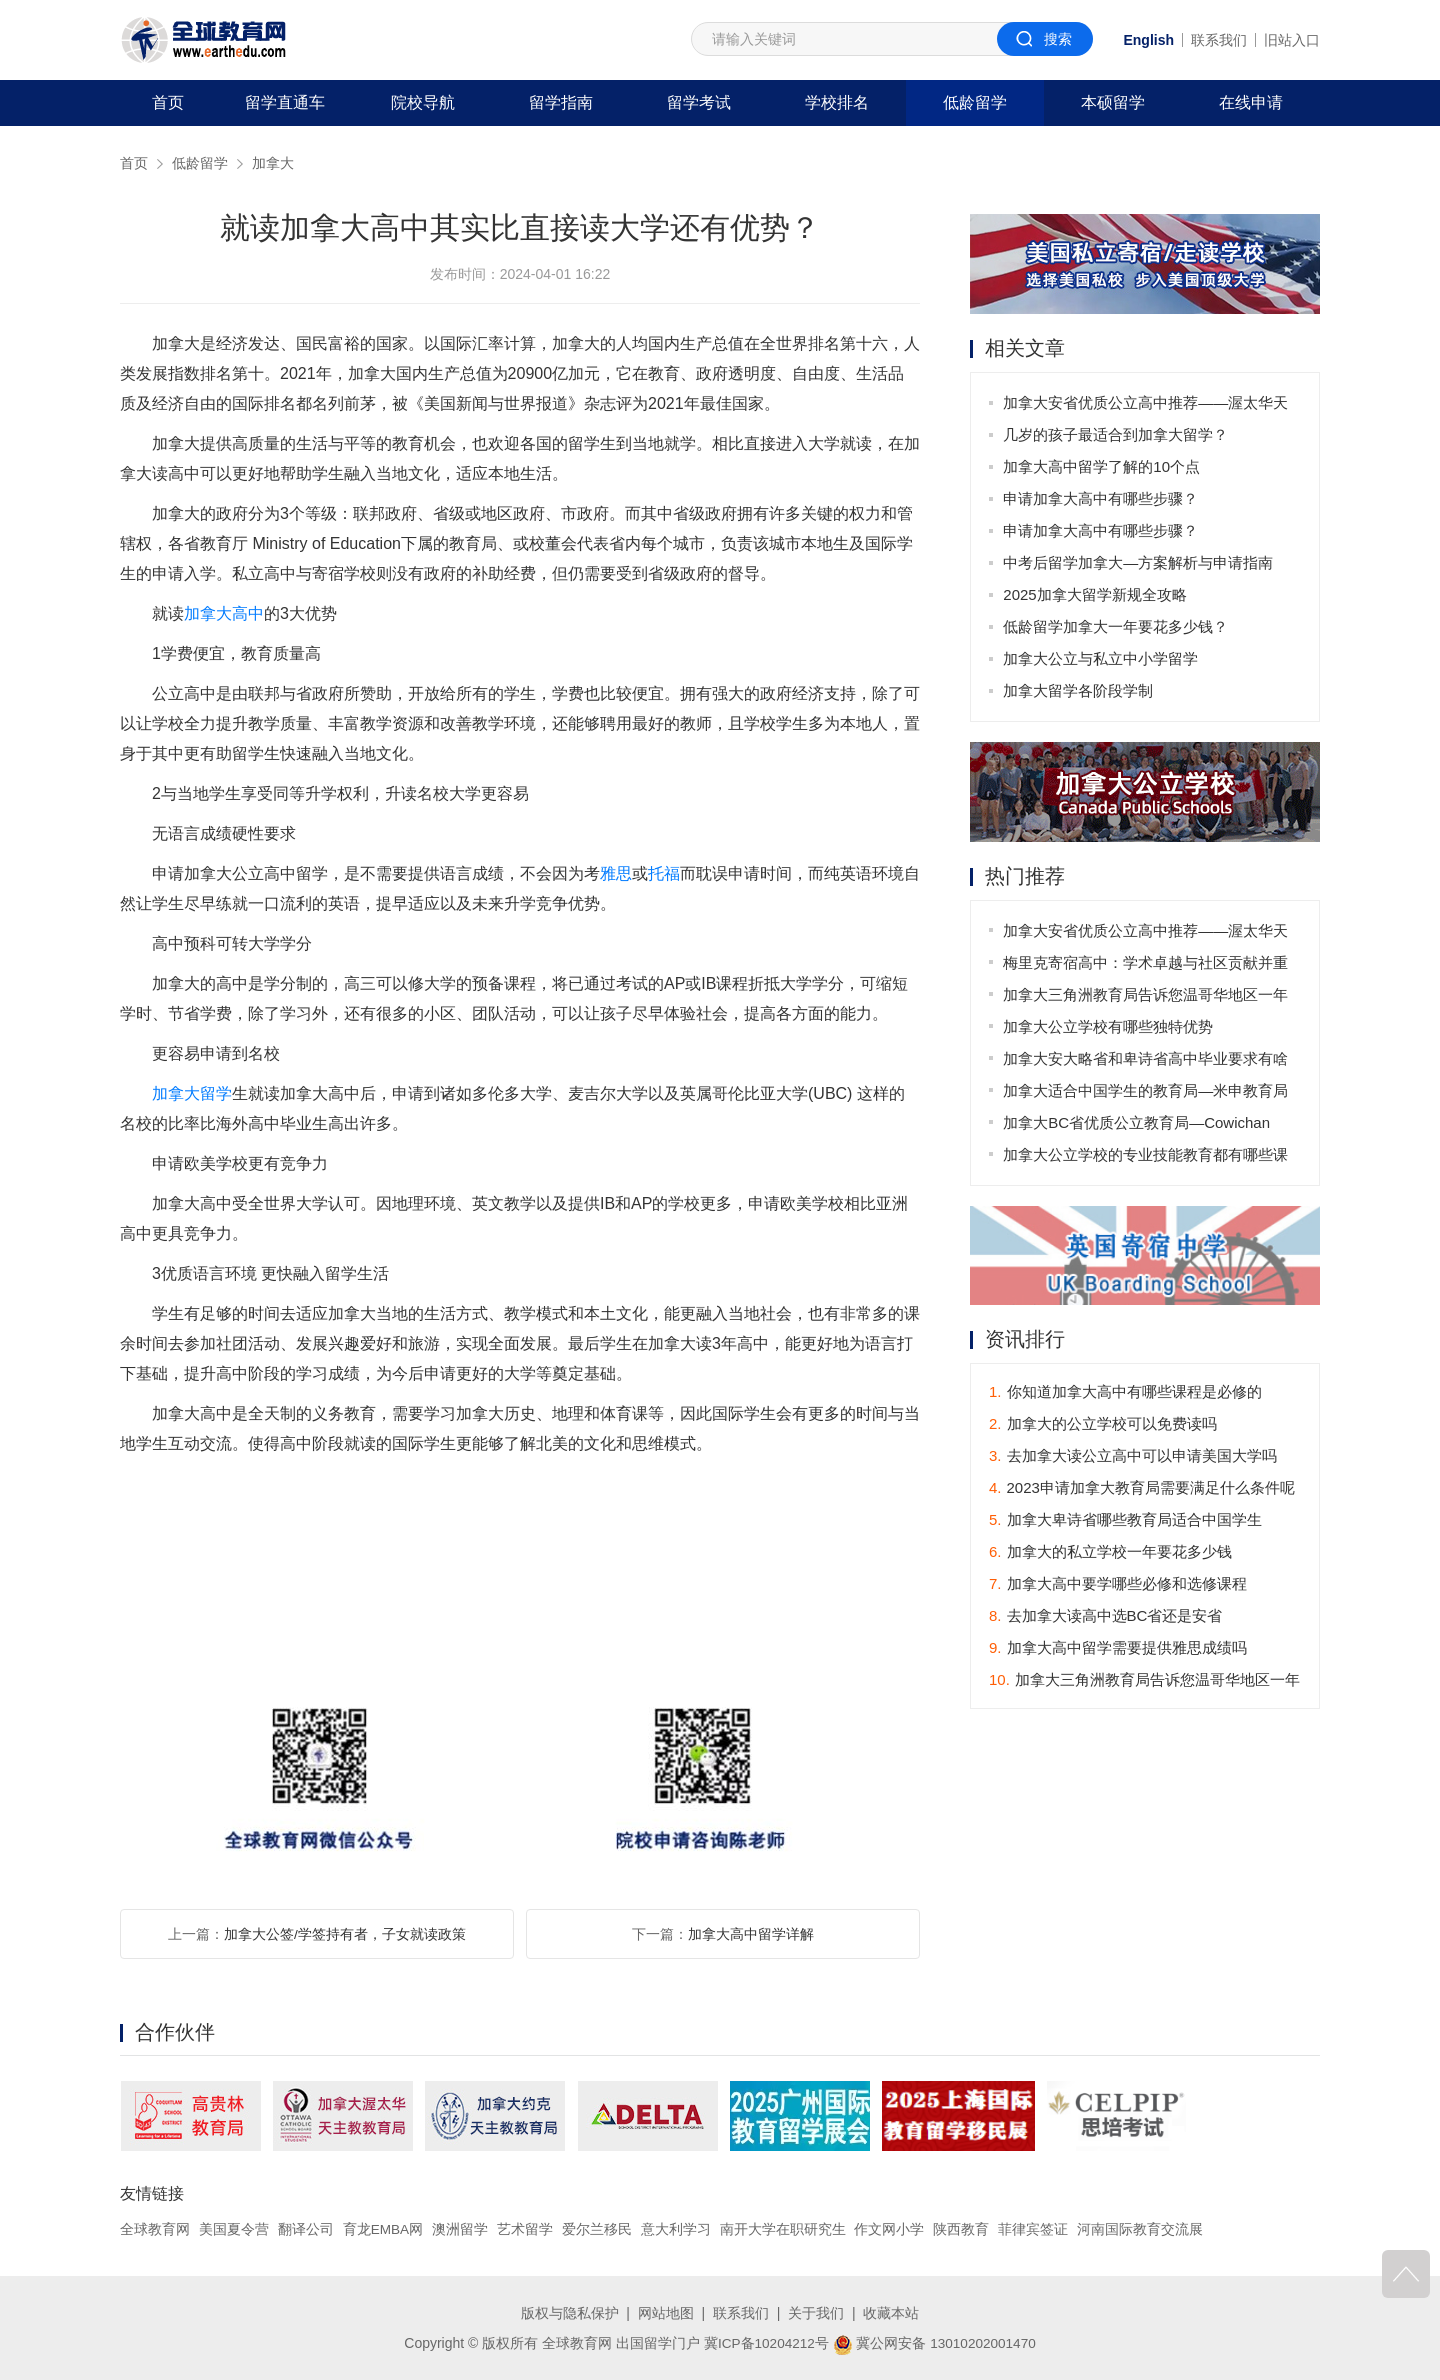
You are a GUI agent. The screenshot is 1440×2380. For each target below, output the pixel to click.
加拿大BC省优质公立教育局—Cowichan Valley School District (1137, 1126)
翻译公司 (306, 2229)
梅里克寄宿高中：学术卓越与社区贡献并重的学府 (1146, 966)
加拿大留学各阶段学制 (1079, 690)
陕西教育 (963, 2229)
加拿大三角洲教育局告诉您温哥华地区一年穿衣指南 (1146, 998)
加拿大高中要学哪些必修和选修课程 (1118, 1584)
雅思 (616, 873)
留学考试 (699, 102)
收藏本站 (891, 2313)
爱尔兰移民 (598, 2229)
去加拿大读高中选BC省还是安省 (1105, 1616)
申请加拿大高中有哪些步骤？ (1101, 498)
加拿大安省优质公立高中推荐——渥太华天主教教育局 (1146, 406)
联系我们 (1219, 40)
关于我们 (816, 2313)
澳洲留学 (461, 2229)
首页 (168, 102)
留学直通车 (285, 102)
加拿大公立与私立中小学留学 (1101, 658)
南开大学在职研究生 (784, 2229)
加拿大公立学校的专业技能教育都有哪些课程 (1146, 1158)
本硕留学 (1113, 102)
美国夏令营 (234, 2229)
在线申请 (1251, 102)
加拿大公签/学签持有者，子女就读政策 (345, 1934)
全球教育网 (155, 2229)
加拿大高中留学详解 (751, 1934)
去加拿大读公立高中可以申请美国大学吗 (1133, 1456)
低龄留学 (975, 102)
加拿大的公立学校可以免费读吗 (1103, 1424)
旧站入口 (1292, 40)
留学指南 (561, 102)
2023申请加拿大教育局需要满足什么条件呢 (1142, 1488)
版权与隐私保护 (570, 2313)
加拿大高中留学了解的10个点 (1102, 466)
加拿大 (273, 163)
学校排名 (837, 102)
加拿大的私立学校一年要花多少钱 (1110, 1552)
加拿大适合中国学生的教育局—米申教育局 (1146, 1090)
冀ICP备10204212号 (765, 2343)
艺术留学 (526, 2229)
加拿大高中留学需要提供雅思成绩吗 (1118, 1648)
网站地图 (666, 2313)
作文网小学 (891, 2229)
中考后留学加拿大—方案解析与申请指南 (1139, 562)
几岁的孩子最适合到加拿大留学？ (1116, 434)
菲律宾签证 (1034, 2229)
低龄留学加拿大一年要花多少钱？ (1116, 626)
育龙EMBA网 (384, 2229)
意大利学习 (677, 2229)
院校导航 (423, 102)
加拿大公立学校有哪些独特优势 (1109, 1026)
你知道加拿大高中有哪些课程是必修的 (1125, 1392)
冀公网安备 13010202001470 (935, 2343)
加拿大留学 (192, 1093)
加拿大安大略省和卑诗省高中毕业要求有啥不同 (1146, 1062)
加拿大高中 (224, 613)
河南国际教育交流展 (1141, 2229)
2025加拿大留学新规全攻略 (1095, 594)
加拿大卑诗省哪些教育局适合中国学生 (1125, 1520)
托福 (664, 873)
